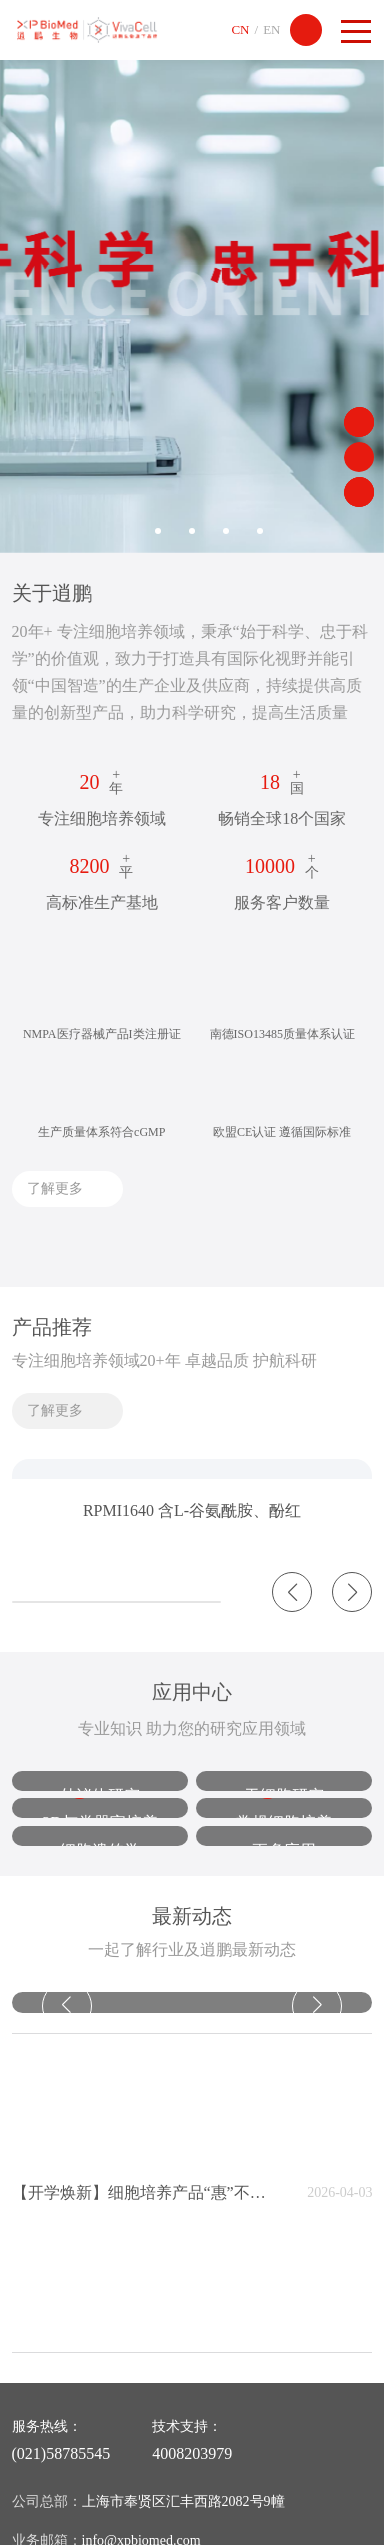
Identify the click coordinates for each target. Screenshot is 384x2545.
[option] (192, 298)
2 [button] (158, 531)
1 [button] (124, 531)
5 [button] (260, 531)
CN (240, 29)
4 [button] (226, 531)
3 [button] (192, 531)
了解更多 (55, 1188)
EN (271, 29)
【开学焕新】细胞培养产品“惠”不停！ (142, 2192)
